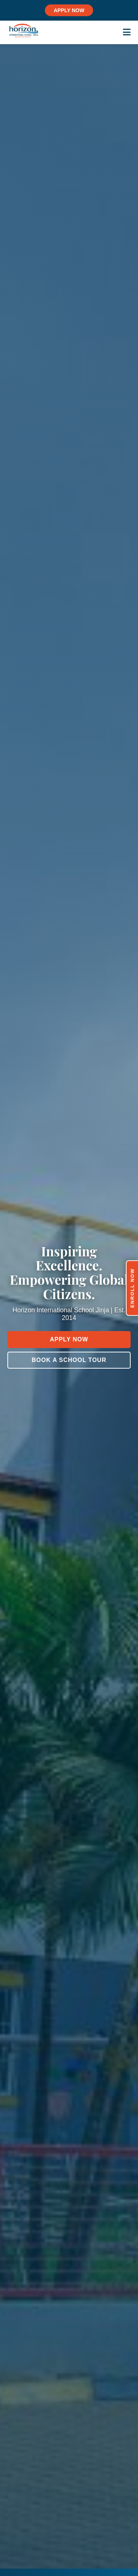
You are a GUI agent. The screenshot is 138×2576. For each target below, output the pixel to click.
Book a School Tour (69, 1360)
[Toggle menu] (127, 32)
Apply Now (69, 1339)
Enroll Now (132, 1288)
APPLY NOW (69, 10)
